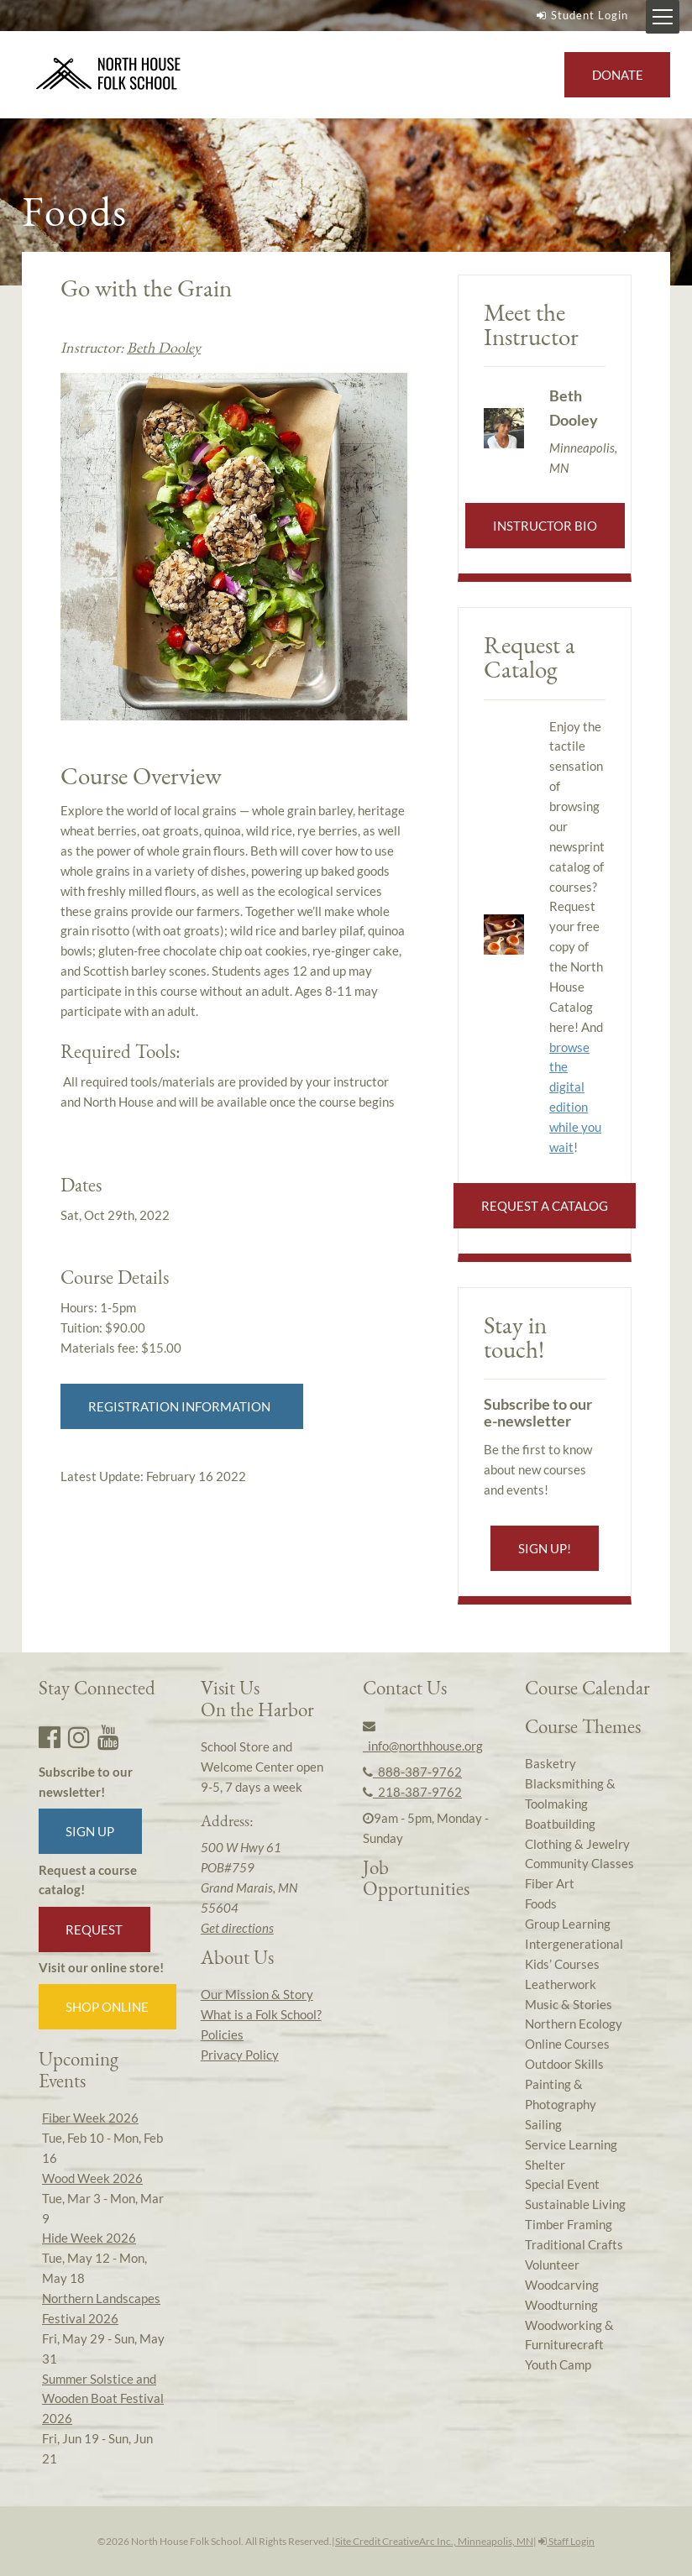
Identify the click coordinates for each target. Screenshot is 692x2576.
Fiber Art (549, 1883)
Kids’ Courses (562, 1963)
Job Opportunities (416, 1878)
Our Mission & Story (257, 1994)
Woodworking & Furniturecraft (569, 2335)
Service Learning (571, 2144)
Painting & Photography (560, 2094)
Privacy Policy (240, 2054)
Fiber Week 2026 (90, 2117)
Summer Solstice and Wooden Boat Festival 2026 (103, 2399)
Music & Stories (568, 2004)
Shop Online (107, 2006)
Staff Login (566, 2541)
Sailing (543, 2124)
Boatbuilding (560, 1823)
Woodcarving (562, 2284)
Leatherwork (560, 1984)
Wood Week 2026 (92, 2178)
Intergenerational (574, 1943)
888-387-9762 (412, 1771)
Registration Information (181, 1406)
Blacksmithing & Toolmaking (570, 1793)
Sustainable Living (575, 2204)
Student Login (580, 15)
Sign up (90, 1831)
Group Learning (568, 1923)
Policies (222, 2034)
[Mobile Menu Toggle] (662, 17)
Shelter (545, 2164)
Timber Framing (568, 2224)
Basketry (550, 1763)
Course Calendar (587, 1687)
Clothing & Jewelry (577, 1843)
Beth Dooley (164, 347)
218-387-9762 (412, 1791)
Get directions (237, 1927)
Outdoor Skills (564, 2063)
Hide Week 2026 (89, 2237)
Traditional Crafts (574, 2244)
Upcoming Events (78, 2069)
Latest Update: (153, 1476)
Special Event (562, 2183)
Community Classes (579, 1863)
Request (94, 1929)
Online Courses (567, 2043)
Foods (541, 1903)
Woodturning (561, 2304)
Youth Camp (558, 2364)
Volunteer (552, 2264)
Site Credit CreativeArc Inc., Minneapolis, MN (434, 2541)
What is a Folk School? (261, 2014)
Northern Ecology (573, 2023)
